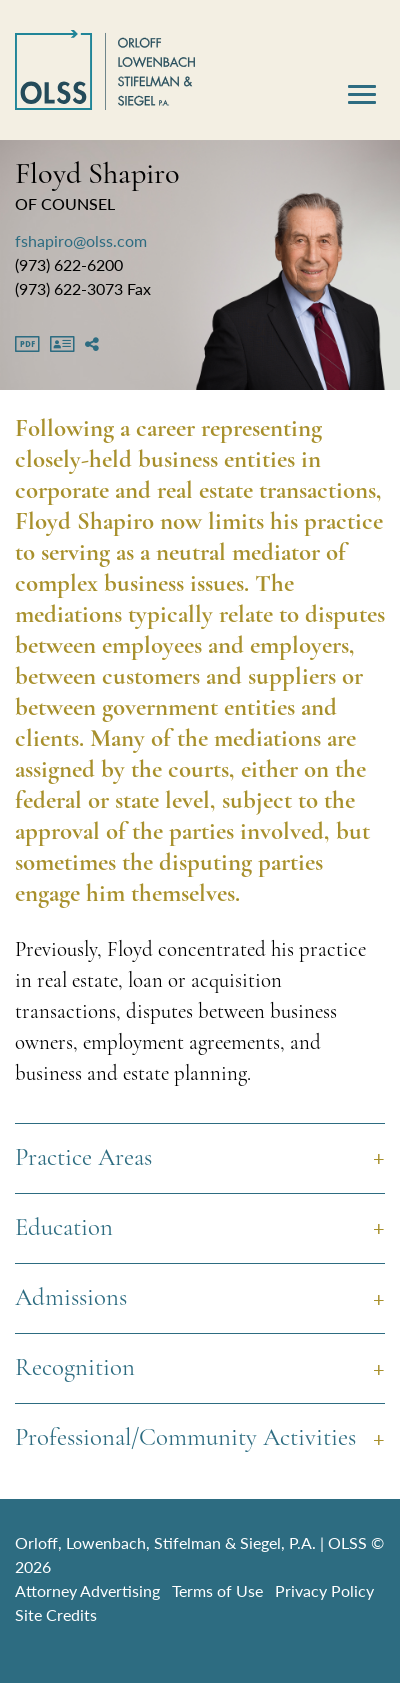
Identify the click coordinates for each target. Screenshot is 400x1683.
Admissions (71, 1298)
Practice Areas (83, 1158)
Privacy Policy (324, 1590)
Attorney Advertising (87, 1590)
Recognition (75, 1368)
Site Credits (56, 1614)
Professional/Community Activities (185, 1438)
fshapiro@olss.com (81, 240)
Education (64, 1228)
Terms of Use (217, 1590)
